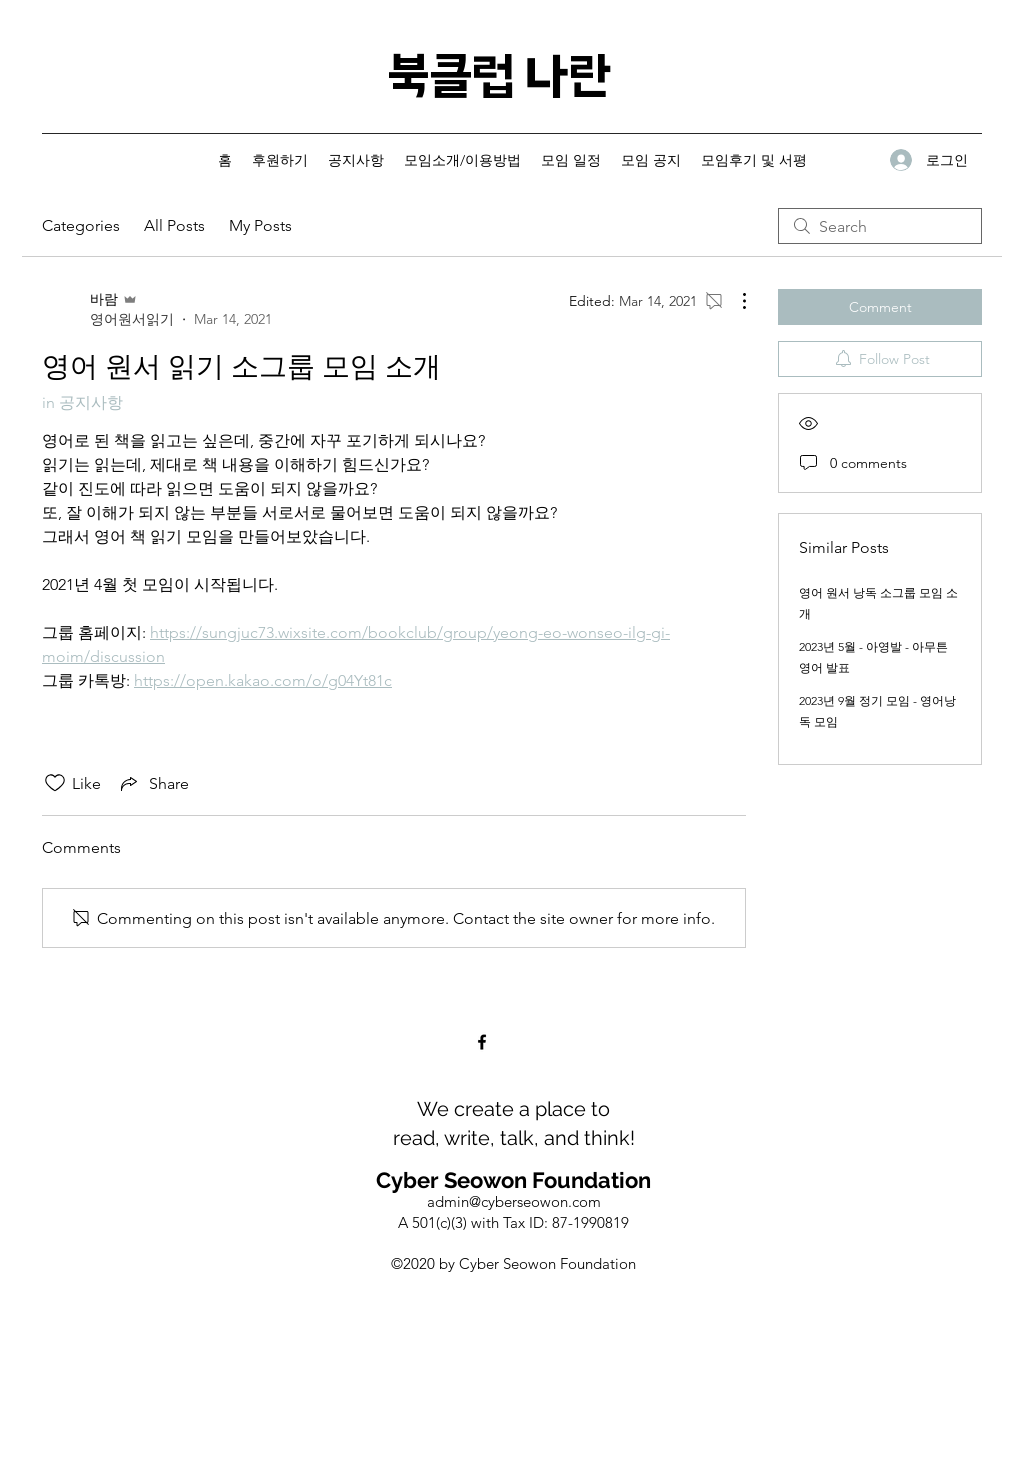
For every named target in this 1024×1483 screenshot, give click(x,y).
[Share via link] (153, 783)
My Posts (260, 225)
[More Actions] (734, 301)
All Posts (174, 225)
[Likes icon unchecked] (55, 783)
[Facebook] (482, 1042)
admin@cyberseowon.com (514, 1201)
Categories (81, 225)
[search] (880, 226)
